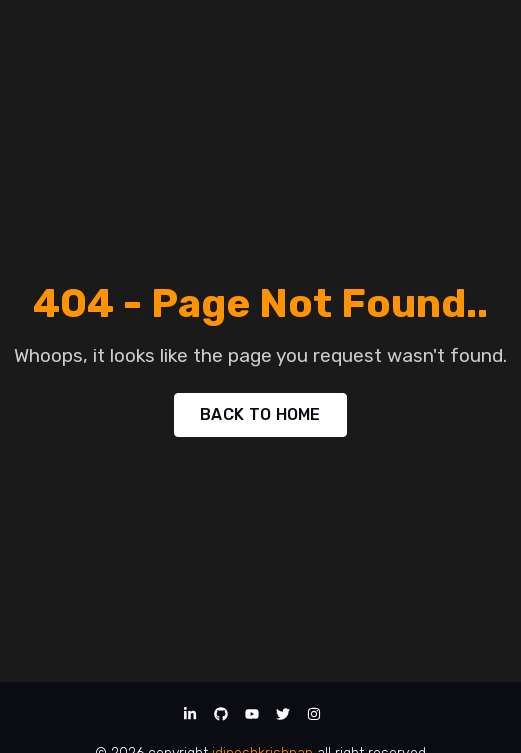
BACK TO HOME (260, 414)
